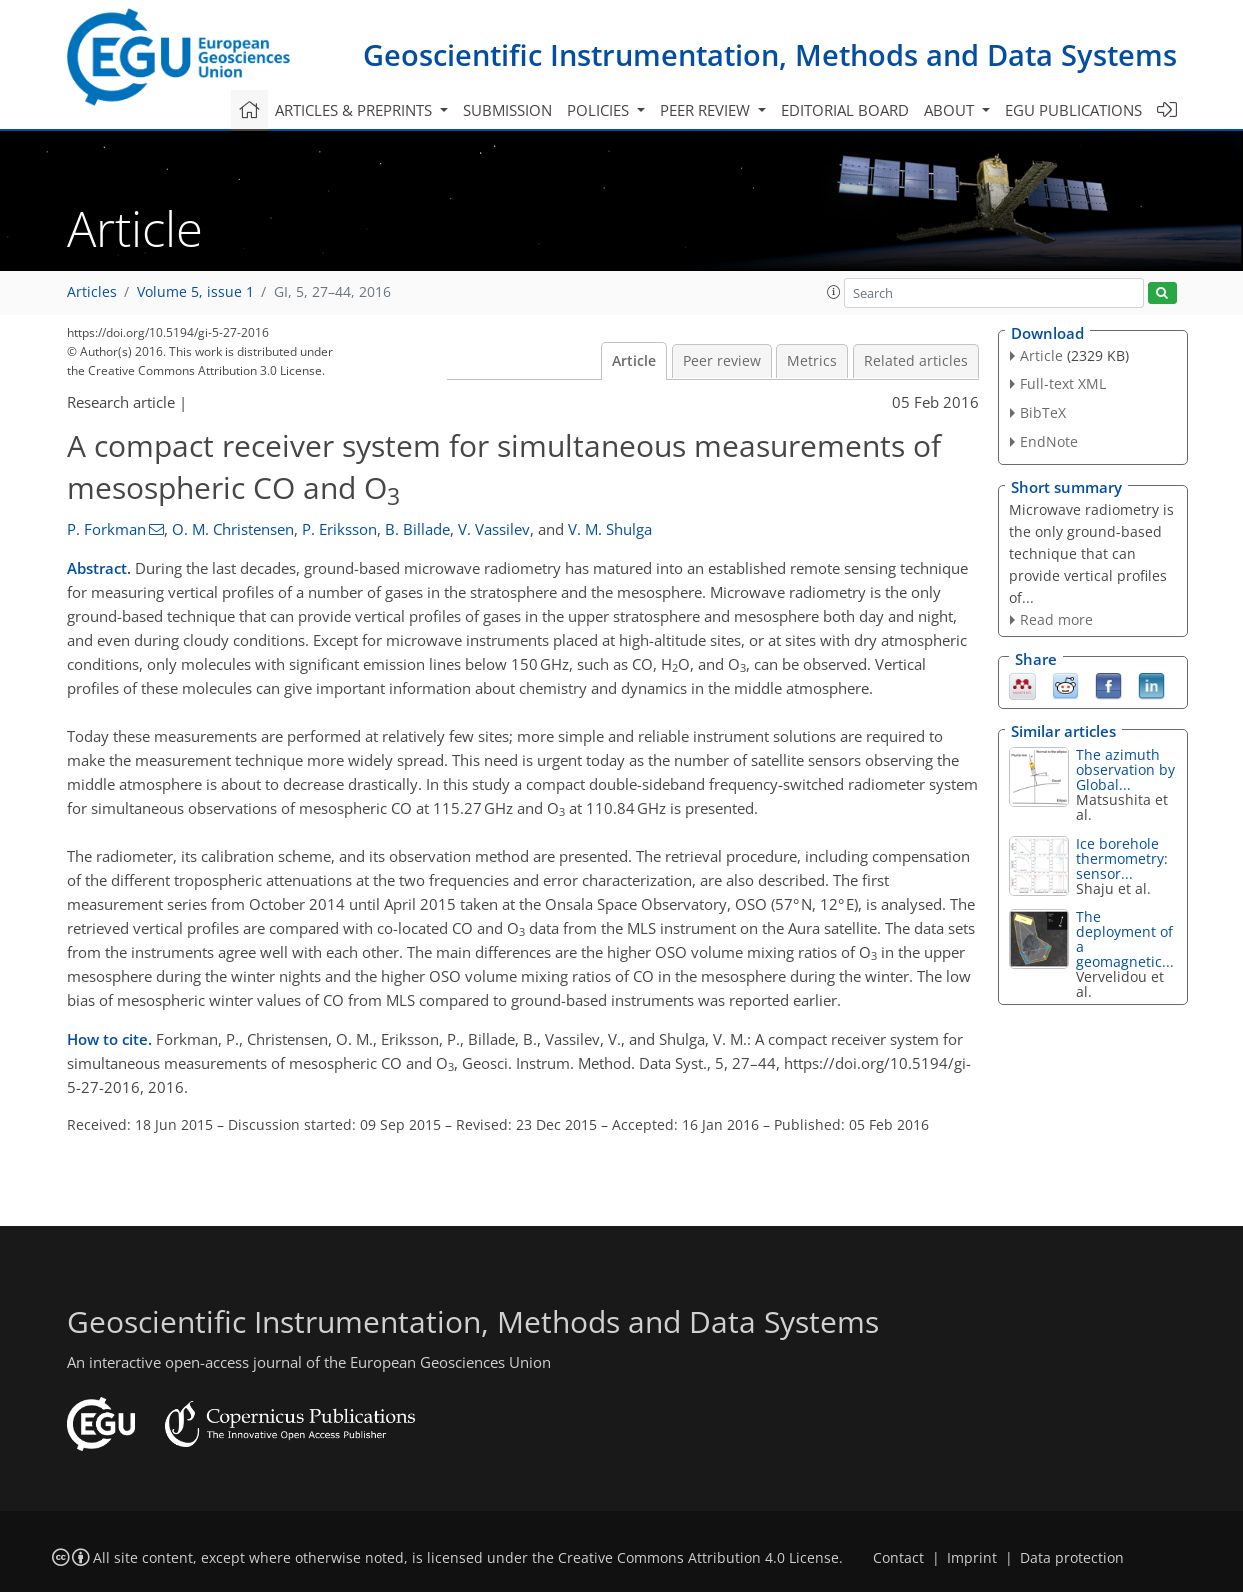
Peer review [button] (707, 110)
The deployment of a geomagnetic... (1125, 939)
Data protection (1072, 1558)
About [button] (951, 110)
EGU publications (1073, 110)
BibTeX (1043, 412)
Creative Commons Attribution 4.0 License (698, 1558)
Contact (898, 1558)
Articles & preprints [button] (355, 110)
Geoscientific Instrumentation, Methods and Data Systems (770, 54)
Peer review (722, 361)
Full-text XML (1063, 383)
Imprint (972, 1558)
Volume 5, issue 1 (195, 292)
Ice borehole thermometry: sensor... (1122, 858)
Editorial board (845, 110)
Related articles (916, 361)
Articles (92, 292)
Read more (1056, 619)
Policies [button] (600, 110)
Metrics (812, 361)
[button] (834, 292)
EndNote (1049, 441)
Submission (507, 110)
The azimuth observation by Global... (1125, 769)
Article (634, 361)
